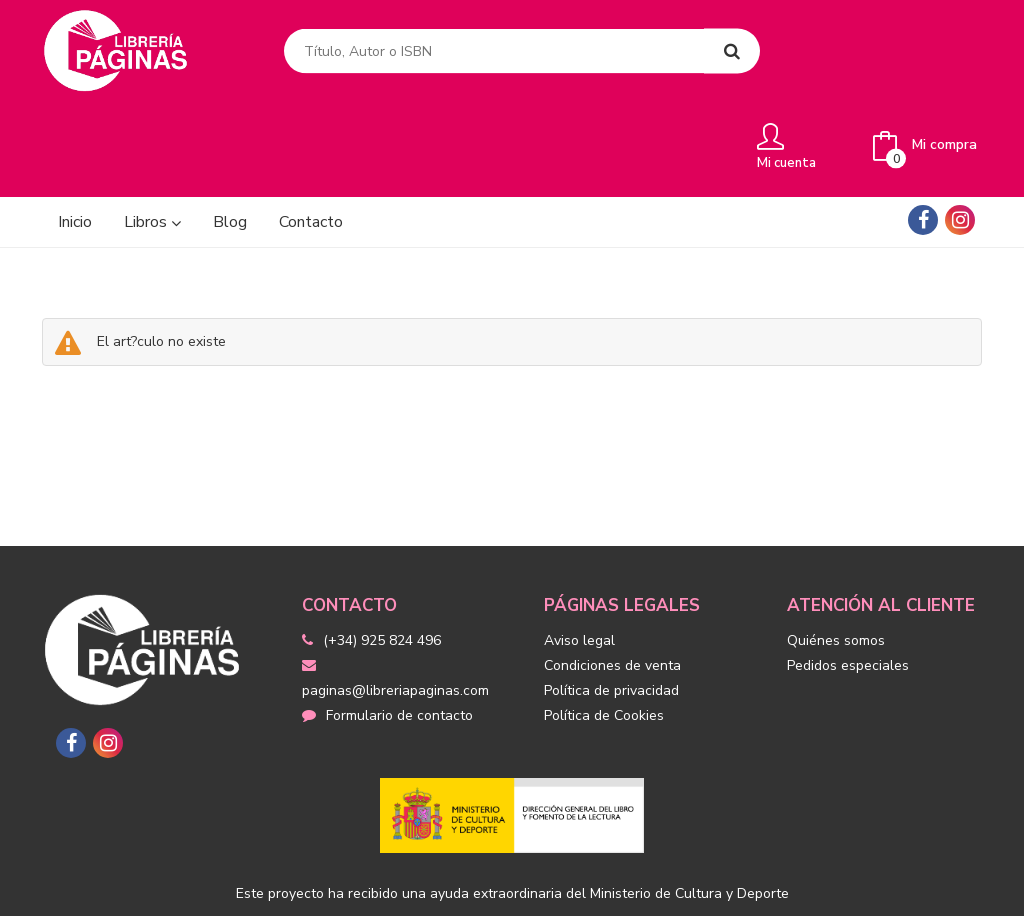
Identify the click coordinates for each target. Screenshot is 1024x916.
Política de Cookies (604, 624)
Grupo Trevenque (706, 886)
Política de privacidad (611, 599)
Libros (152, 131)
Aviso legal (579, 549)
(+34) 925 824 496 (382, 549)
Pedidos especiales (848, 574)
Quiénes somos (836, 549)
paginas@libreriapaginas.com (395, 588)
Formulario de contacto (387, 624)
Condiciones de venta (612, 574)
